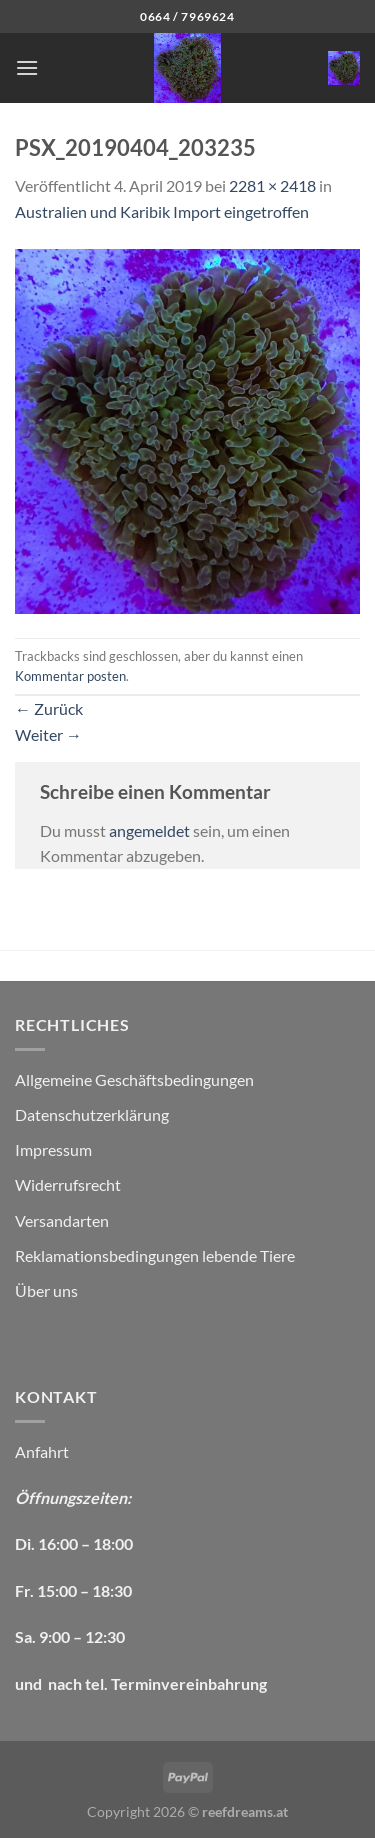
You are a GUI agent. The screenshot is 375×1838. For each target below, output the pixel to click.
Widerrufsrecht (68, 1184)
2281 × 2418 (272, 185)
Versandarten (62, 1220)
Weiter (48, 734)
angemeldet (149, 830)
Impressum (53, 1149)
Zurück (49, 708)
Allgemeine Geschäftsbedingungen (134, 1079)
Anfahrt (42, 1451)
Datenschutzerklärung (92, 1114)
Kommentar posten (70, 676)
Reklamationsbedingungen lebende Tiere (155, 1255)
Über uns (46, 1290)
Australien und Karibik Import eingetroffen (162, 211)
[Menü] (27, 67)
